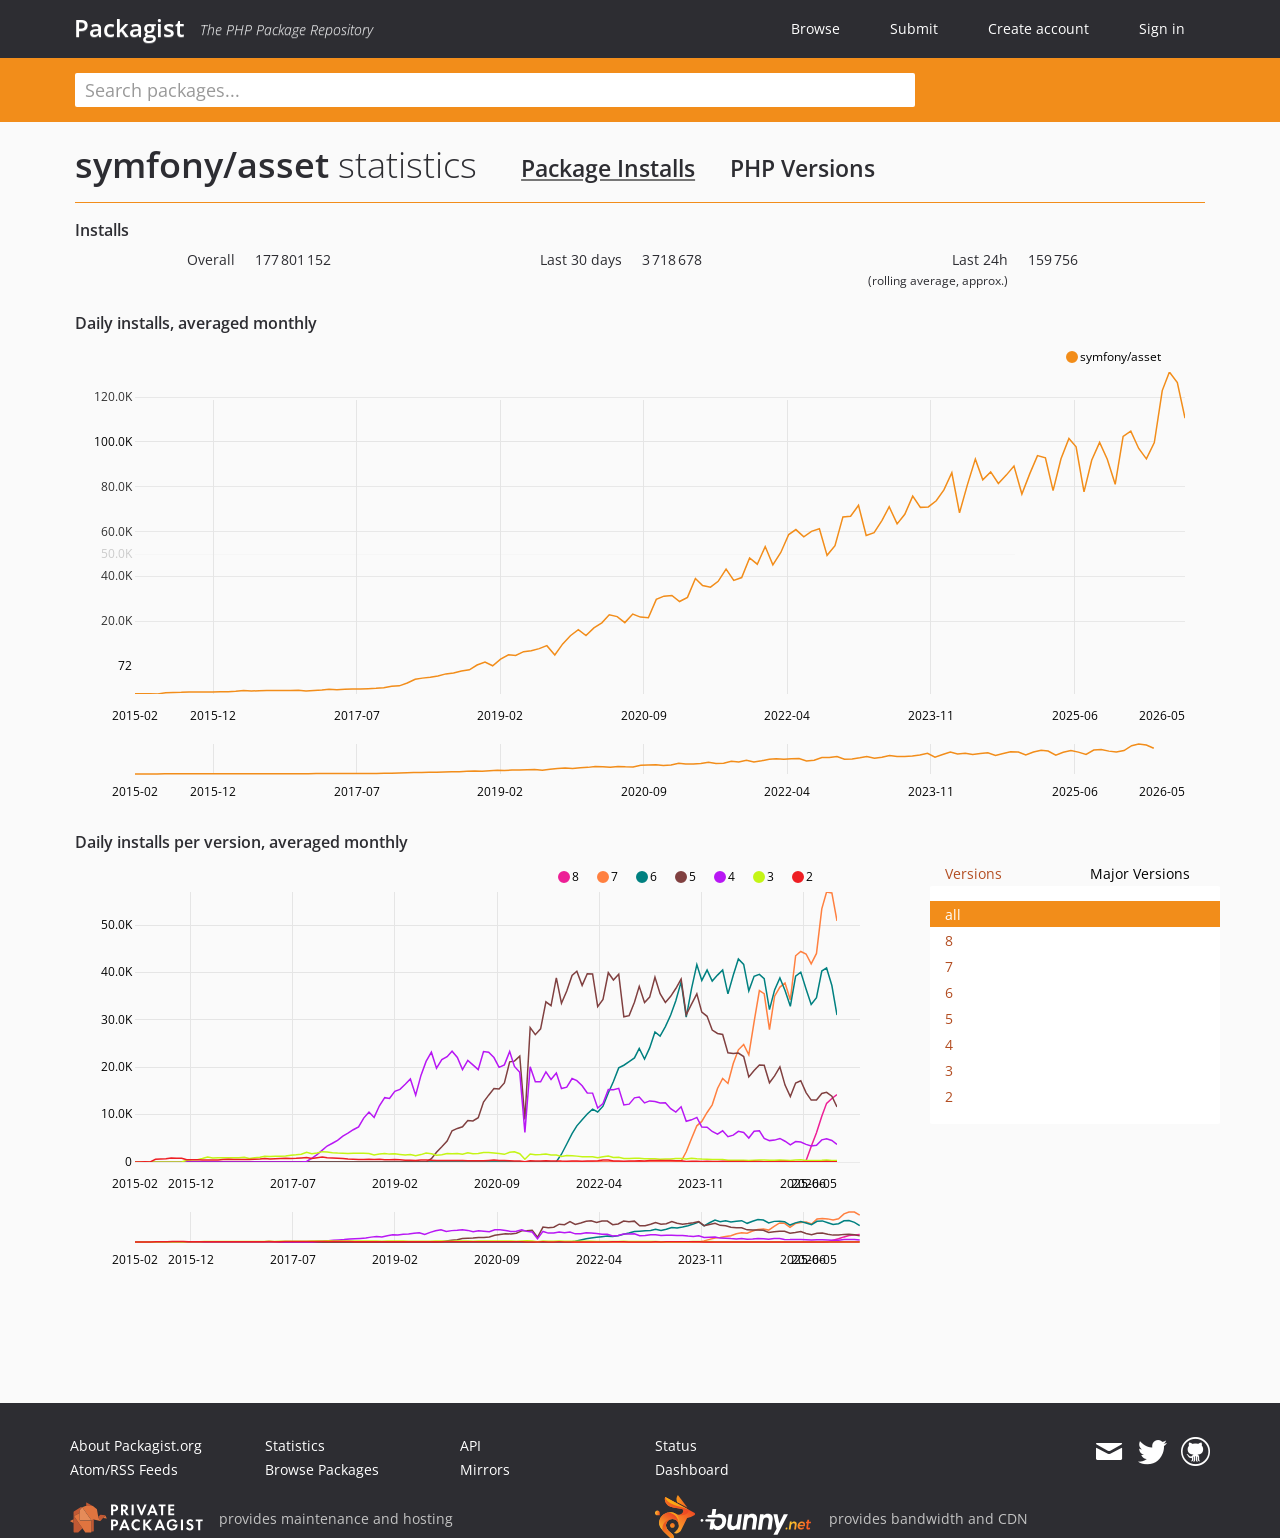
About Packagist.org (136, 1445)
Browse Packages (322, 1469)
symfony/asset (202, 164)
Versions (973, 873)
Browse (815, 28)
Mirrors (485, 1469)
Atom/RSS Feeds (124, 1469)
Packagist (129, 28)
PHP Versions (802, 168)
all (953, 914)
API (470, 1445)
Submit (914, 28)
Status (676, 1445)
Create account (1038, 28)
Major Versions (1140, 873)
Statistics (295, 1445)
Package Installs (608, 168)
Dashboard (692, 1469)
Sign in (1162, 28)
